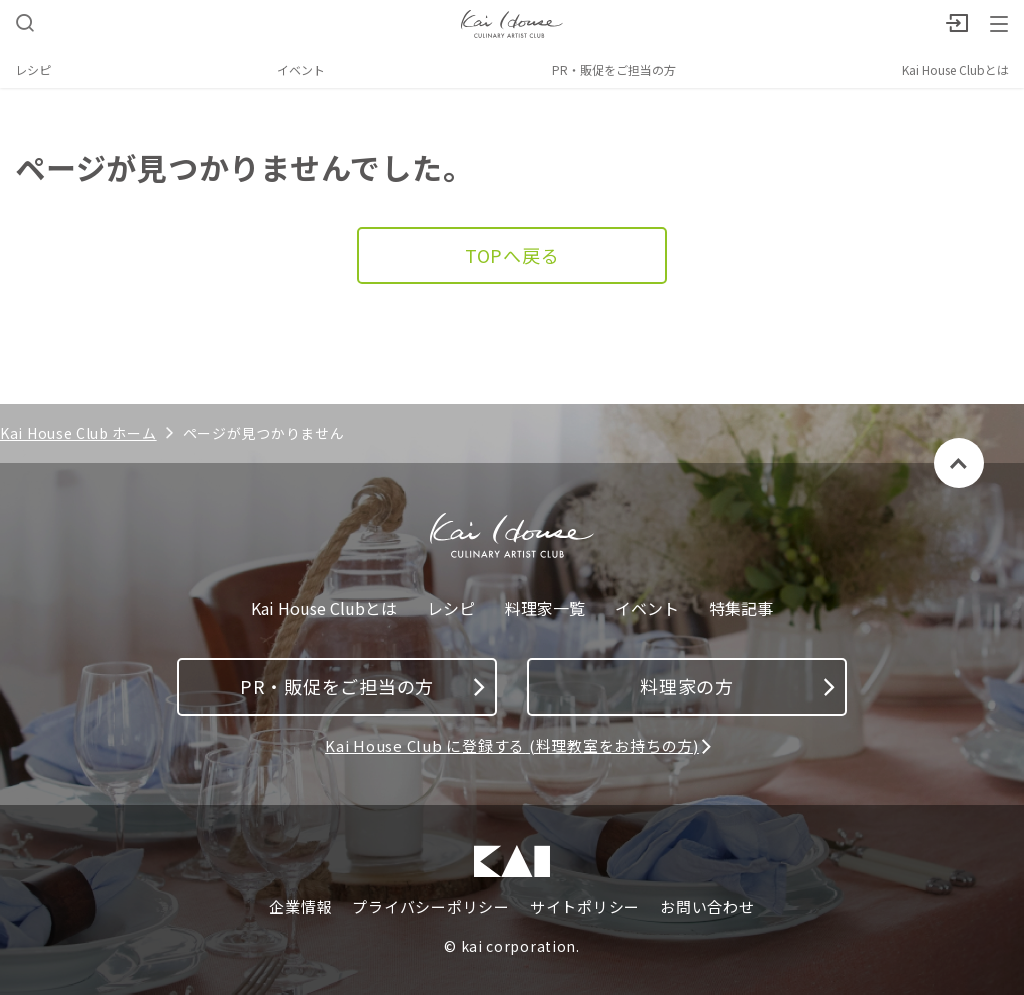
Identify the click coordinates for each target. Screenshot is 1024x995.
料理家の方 (737, 686)
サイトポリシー (585, 907)
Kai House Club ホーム (78, 433)
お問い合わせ (707, 907)
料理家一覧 (545, 608)
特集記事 (741, 608)
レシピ (33, 69)
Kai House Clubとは (955, 69)
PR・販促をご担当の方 (614, 69)
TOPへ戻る (512, 255)
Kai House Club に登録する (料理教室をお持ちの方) (512, 745)
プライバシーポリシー (431, 907)
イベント (301, 69)
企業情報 (300, 907)
